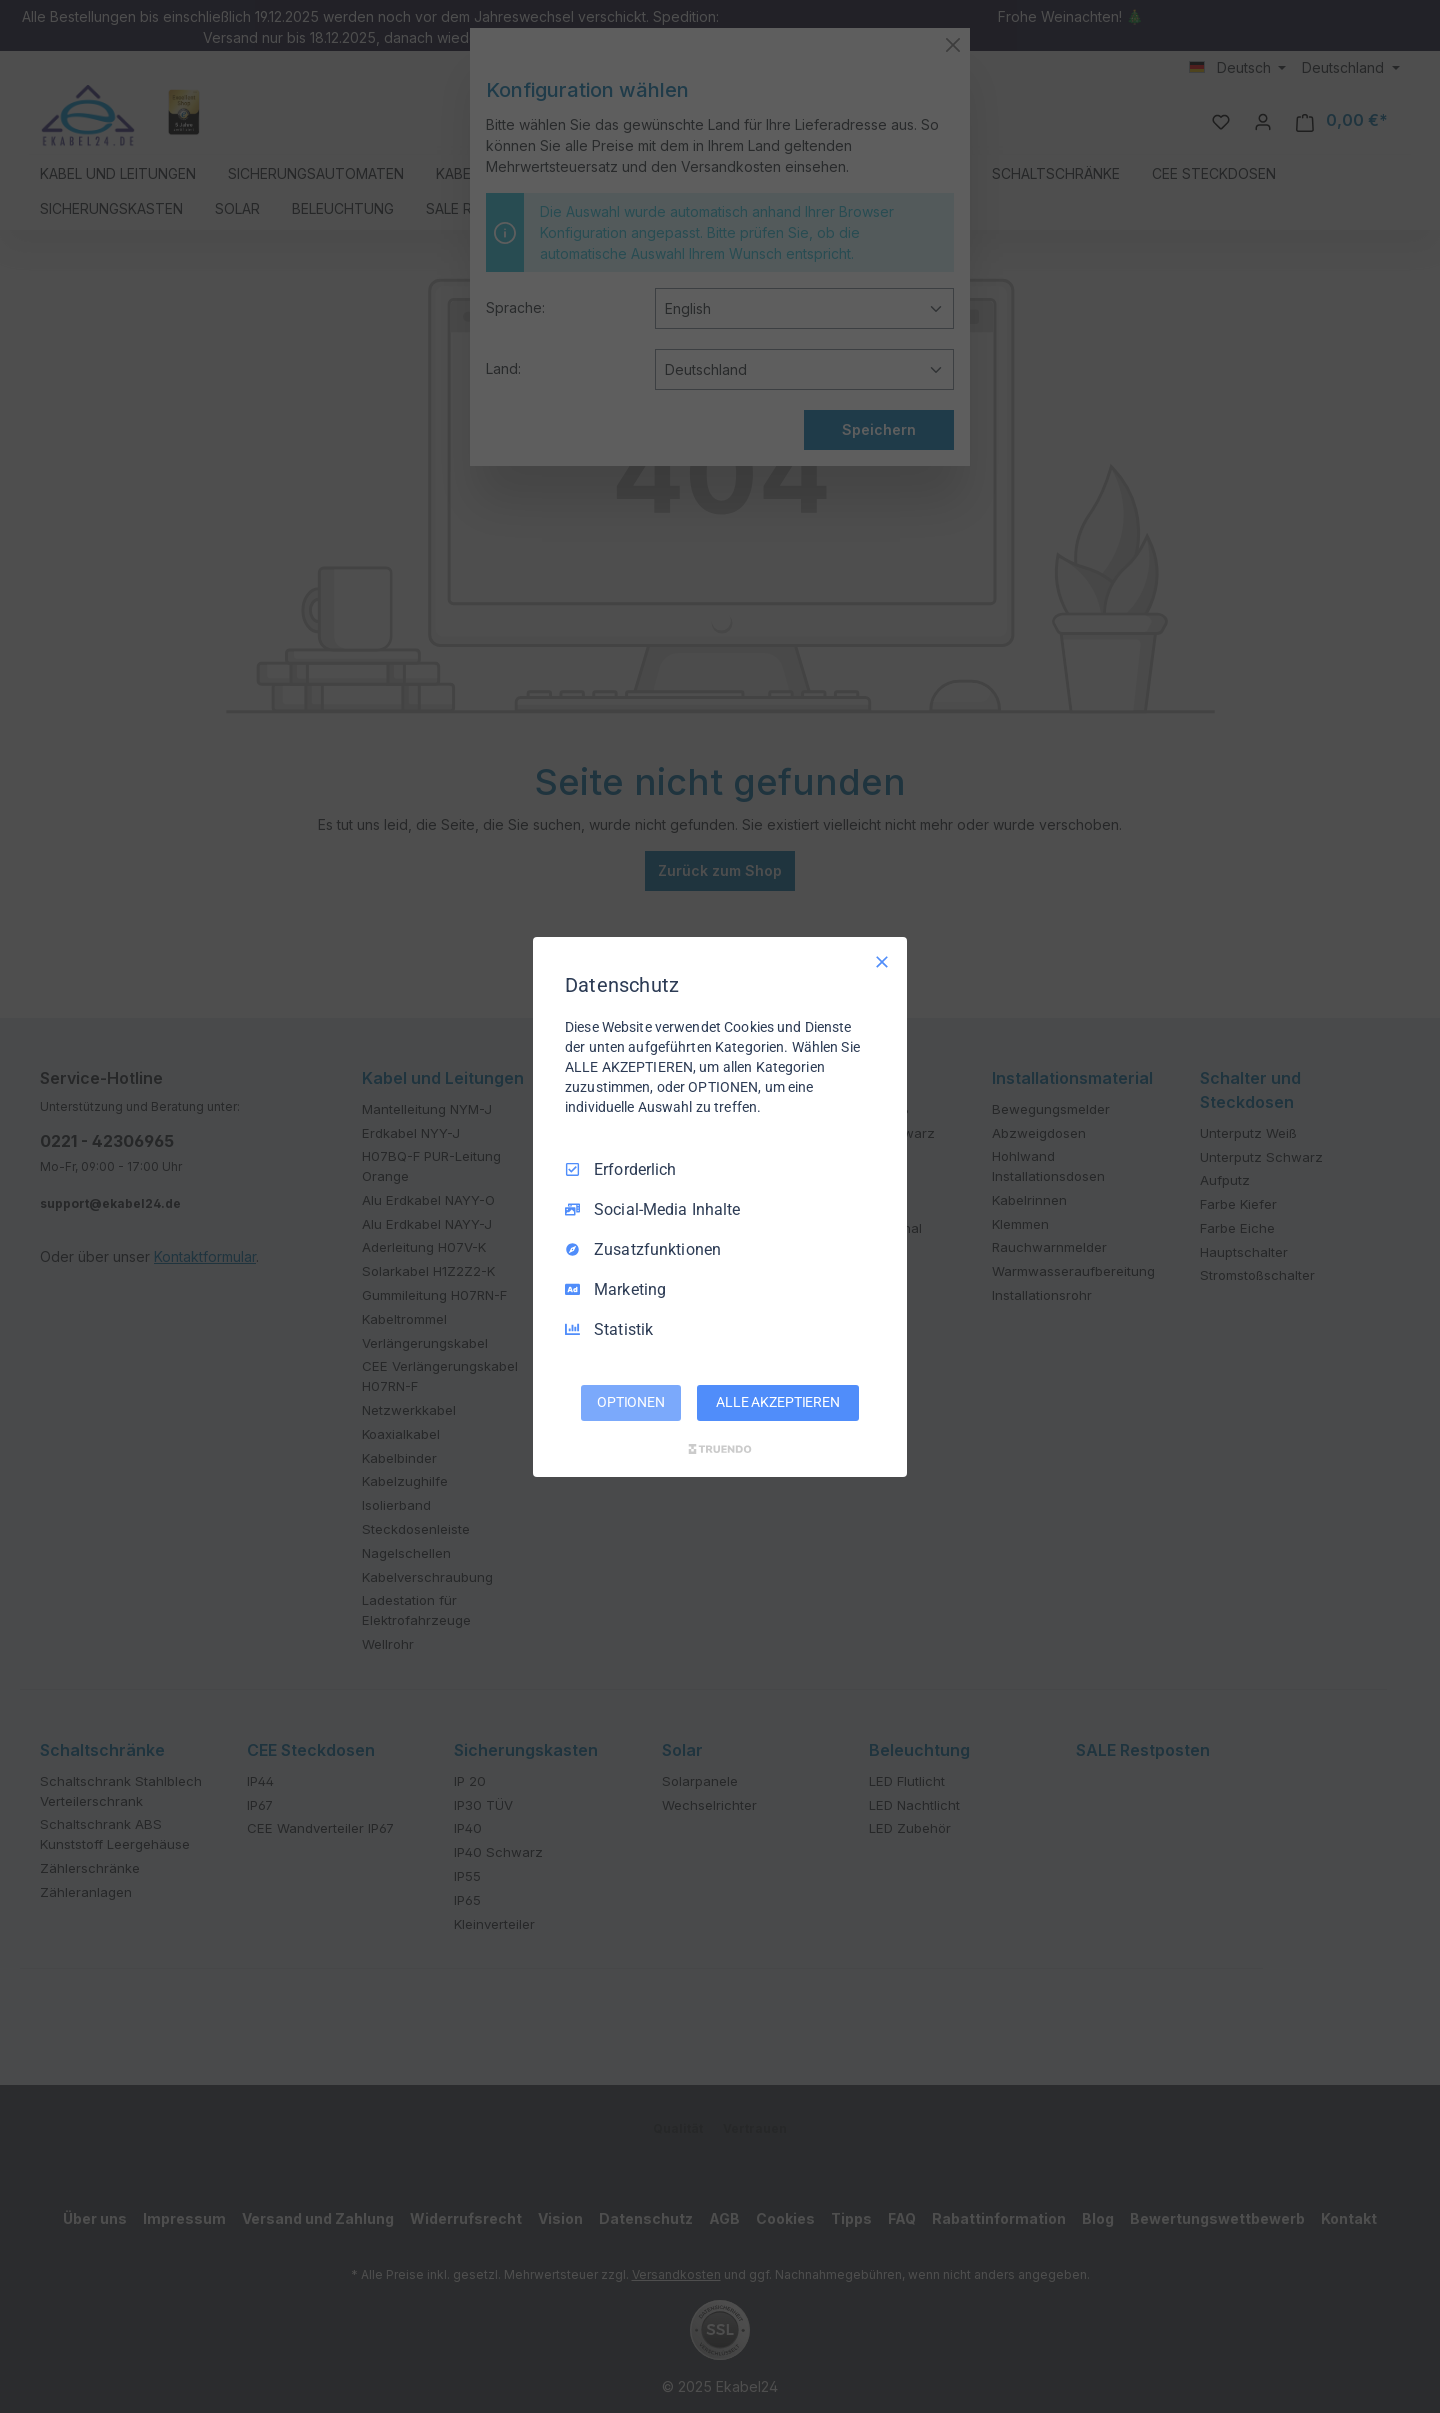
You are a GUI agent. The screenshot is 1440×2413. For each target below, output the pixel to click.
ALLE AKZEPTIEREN (778, 1402)
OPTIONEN (631, 1402)
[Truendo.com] (720, 1449)
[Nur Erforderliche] (882, 961)
